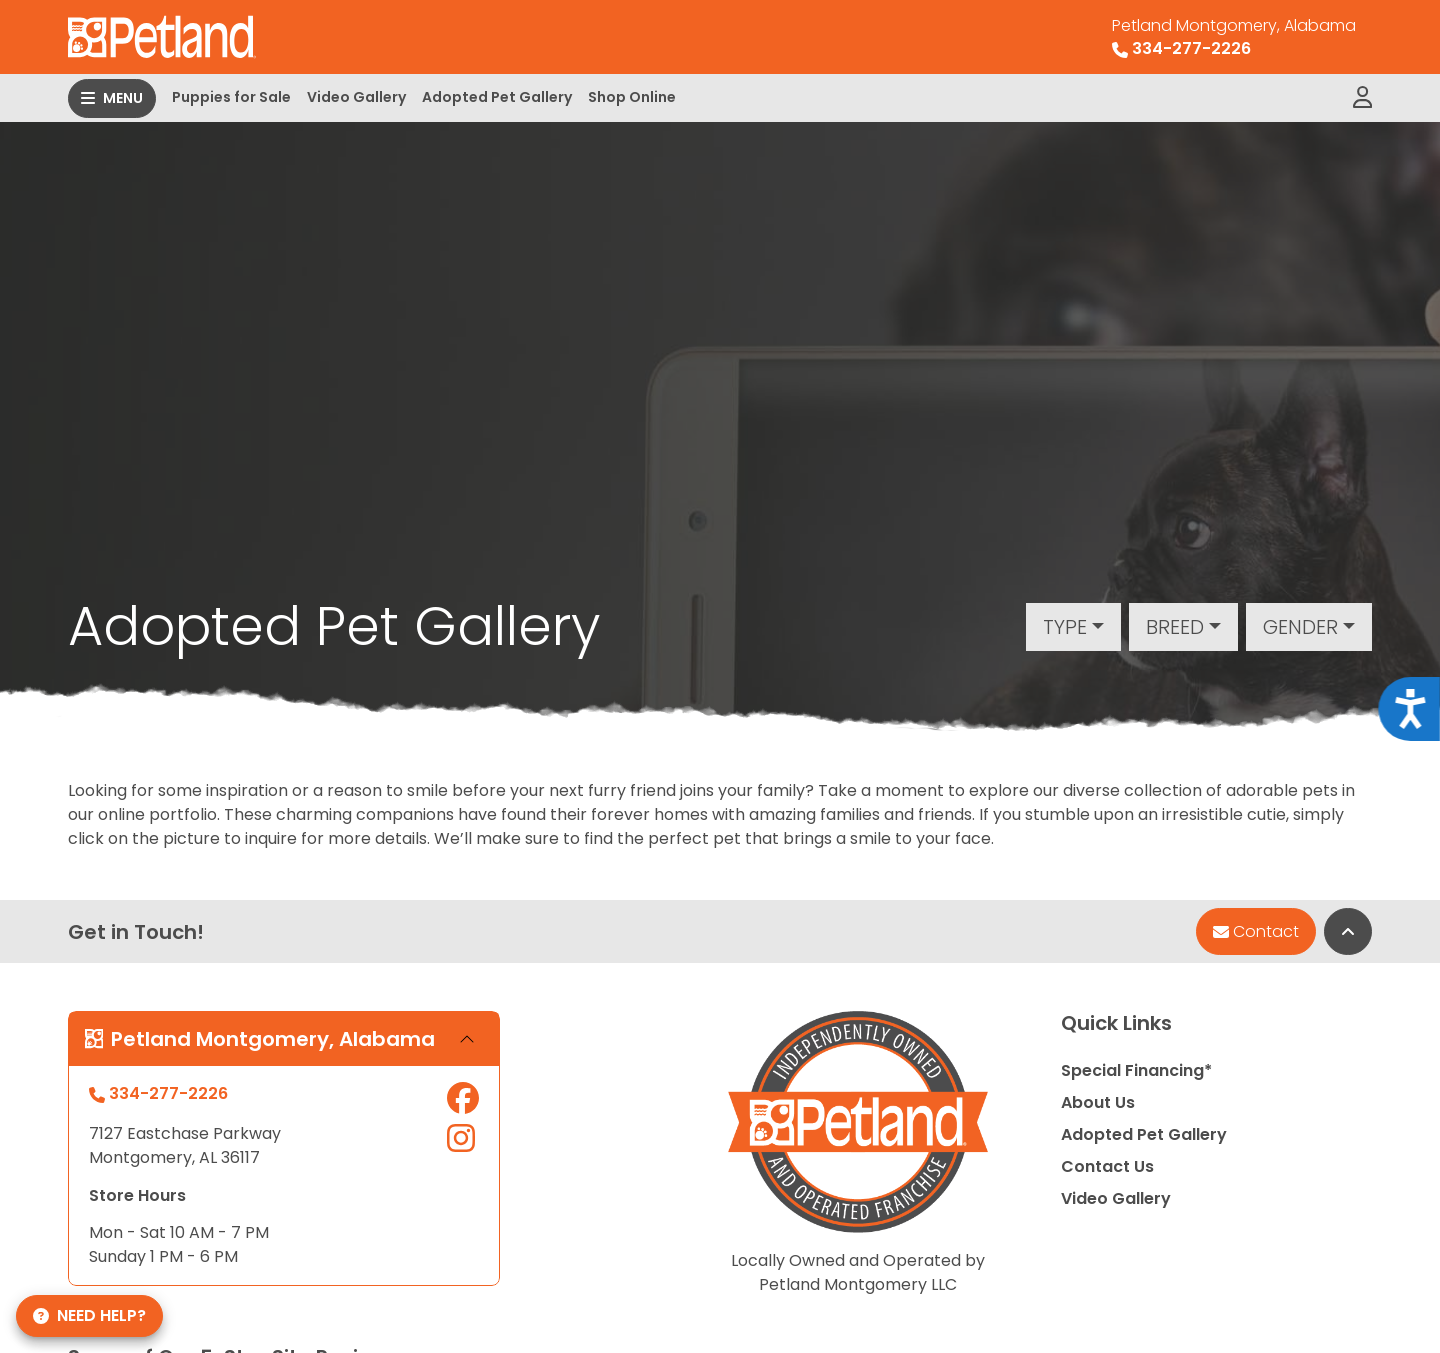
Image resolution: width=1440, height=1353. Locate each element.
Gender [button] (1300, 627)
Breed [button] (1175, 627)
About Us (1098, 1102)
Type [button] (1065, 627)
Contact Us (1107, 1166)
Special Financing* (1136, 1070)
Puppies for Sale (231, 97)
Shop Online (632, 97)
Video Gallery (356, 97)
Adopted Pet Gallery (497, 97)
